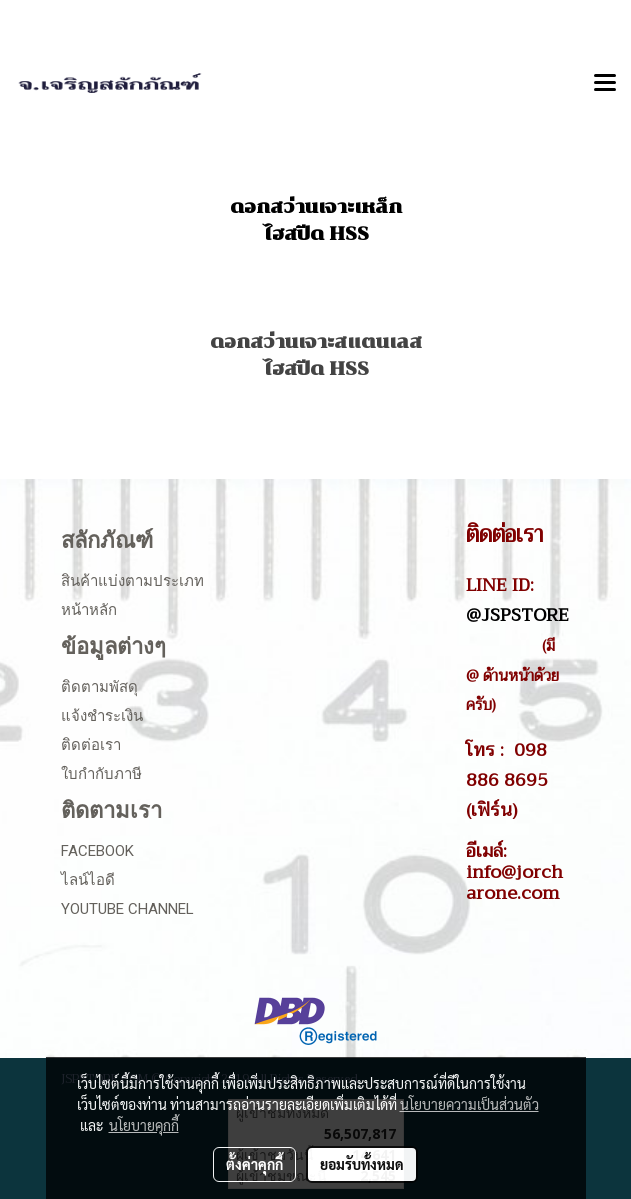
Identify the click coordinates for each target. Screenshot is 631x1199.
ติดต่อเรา (91, 745)
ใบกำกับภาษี (101, 774)
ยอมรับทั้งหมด (362, 1164)
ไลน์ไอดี (88, 880)
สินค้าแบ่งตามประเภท (132, 581)
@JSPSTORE (517, 615)
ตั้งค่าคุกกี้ (254, 1164)
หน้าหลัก (89, 610)
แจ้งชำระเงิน (102, 716)
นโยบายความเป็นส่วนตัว (469, 1104)
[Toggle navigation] (605, 84)
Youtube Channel (127, 909)
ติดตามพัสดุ (99, 687)
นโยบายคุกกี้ (144, 1125)
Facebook (97, 851)
